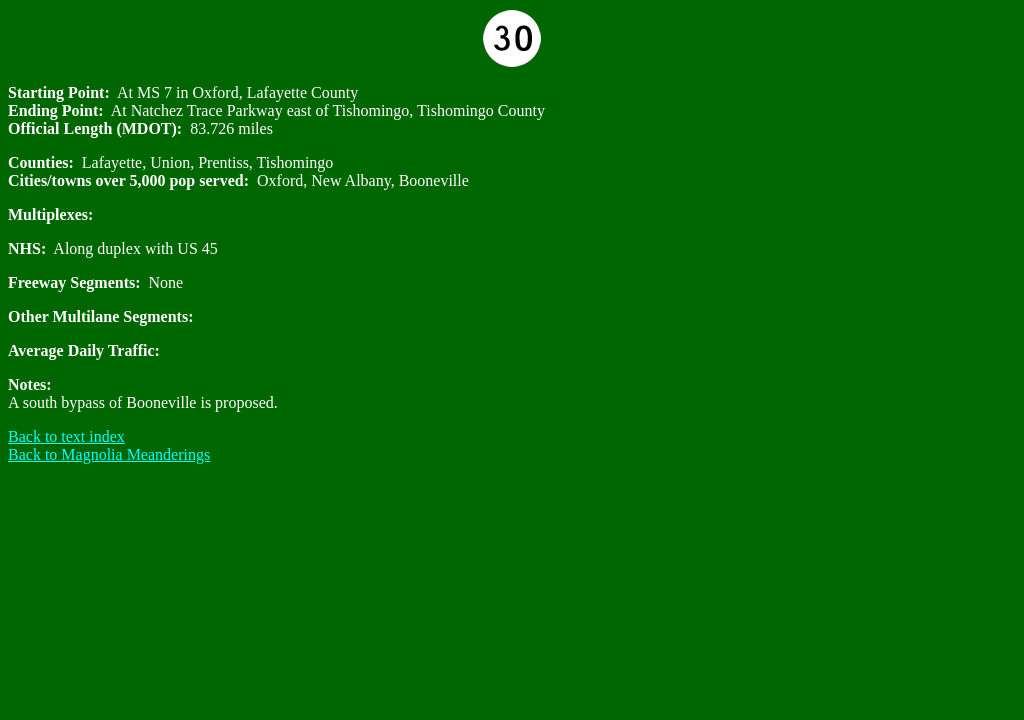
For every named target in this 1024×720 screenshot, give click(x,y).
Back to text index (66, 436)
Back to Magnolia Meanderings (109, 454)
